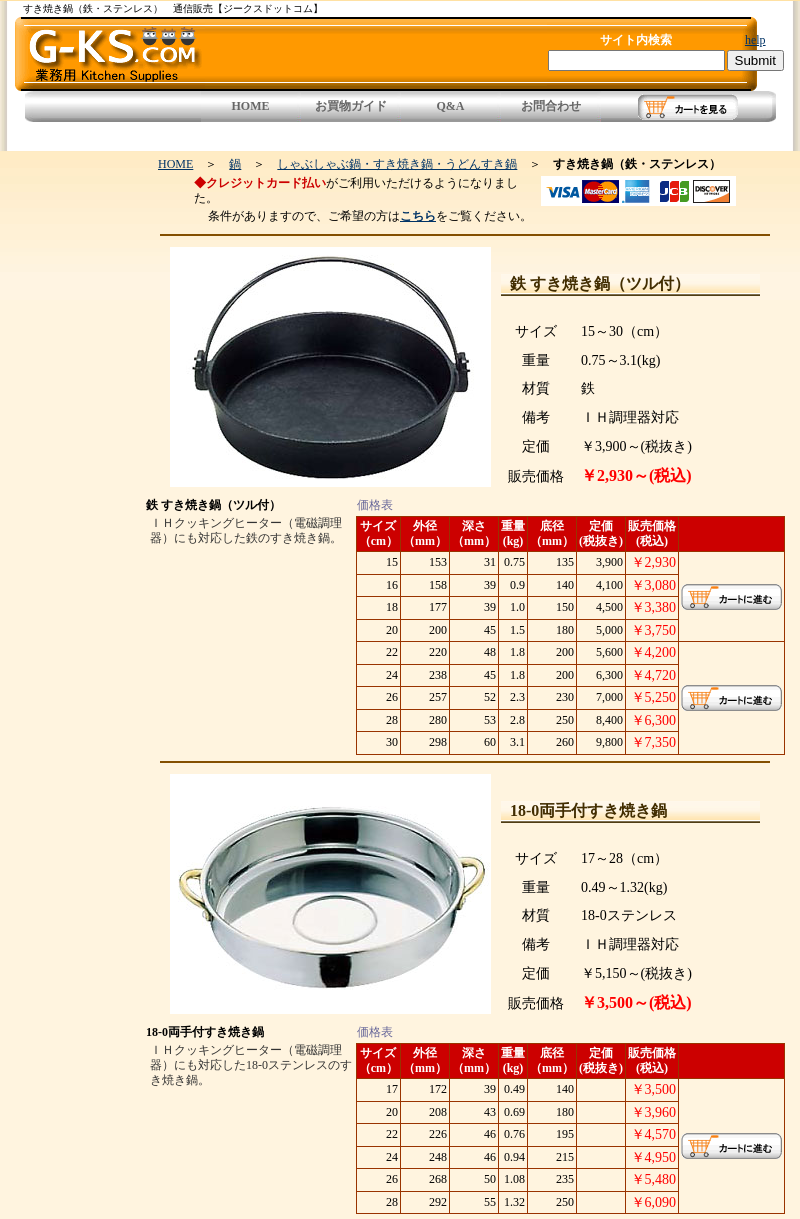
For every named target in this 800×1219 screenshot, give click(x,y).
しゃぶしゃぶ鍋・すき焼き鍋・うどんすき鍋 (397, 164)
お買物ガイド (351, 106)
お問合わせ (551, 106)
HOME (251, 106)
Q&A (451, 106)
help (755, 40)
